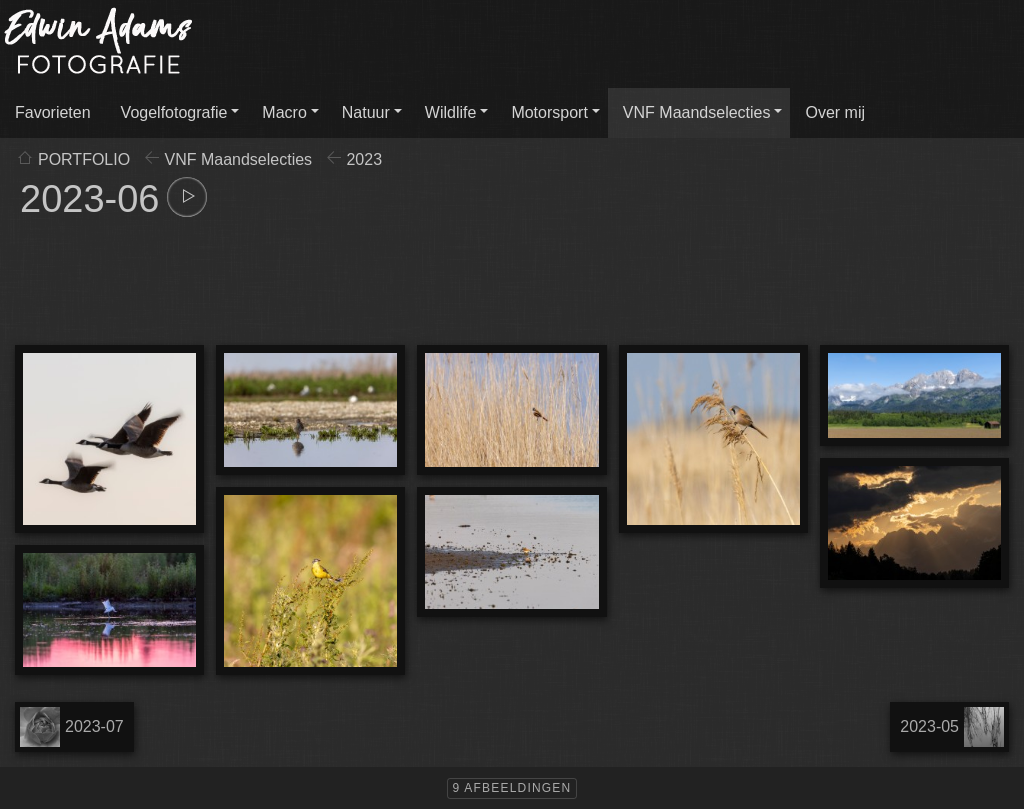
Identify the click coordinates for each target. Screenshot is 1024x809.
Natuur (366, 112)
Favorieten (53, 112)
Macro (284, 112)
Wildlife (451, 112)
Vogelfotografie (174, 112)
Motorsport (549, 112)
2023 (364, 159)
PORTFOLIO (84, 159)
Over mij (835, 112)
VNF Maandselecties (697, 112)
